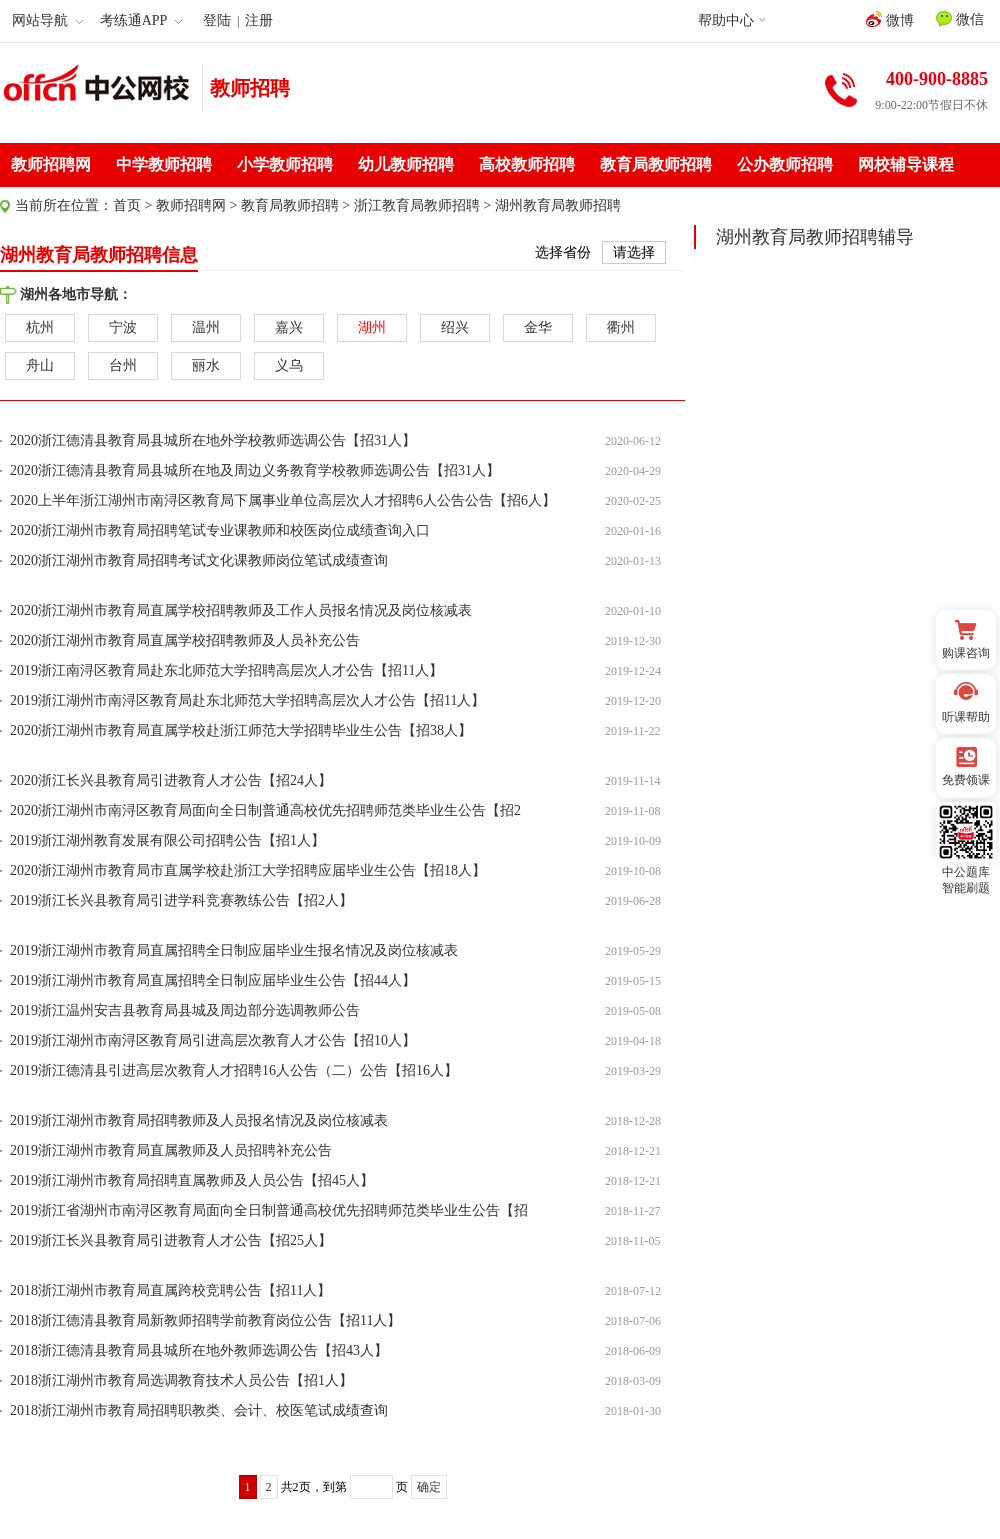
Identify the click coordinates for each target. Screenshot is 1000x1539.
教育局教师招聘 (656, 164)
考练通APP (141, 20)
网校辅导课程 (906, 164)
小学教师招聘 (285, 164)
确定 (429, 1487)
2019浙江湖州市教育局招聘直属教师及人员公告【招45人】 (192, 1180)
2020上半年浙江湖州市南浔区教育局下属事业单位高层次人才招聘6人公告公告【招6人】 (283, 500)
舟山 (40, 365)
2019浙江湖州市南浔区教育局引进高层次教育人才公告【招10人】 (213, 1040)
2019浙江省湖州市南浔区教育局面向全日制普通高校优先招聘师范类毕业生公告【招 (269, 1210)
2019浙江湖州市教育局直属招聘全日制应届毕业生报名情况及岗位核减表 (234, 950)
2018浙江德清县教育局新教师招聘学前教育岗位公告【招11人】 (205, 1320)
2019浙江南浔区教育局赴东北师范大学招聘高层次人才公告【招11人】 (226, 670)
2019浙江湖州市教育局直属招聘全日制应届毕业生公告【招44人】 (213, 980)
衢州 (621, 327)
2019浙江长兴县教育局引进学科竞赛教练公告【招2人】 (181, 900)
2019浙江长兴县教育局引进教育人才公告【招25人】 (171, 1240)
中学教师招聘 (164, 164)
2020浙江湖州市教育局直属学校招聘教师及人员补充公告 (185, 640)
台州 (123, 365)
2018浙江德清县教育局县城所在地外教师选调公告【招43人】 (199, 1350)
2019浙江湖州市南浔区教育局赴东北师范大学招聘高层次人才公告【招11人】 (247, 700)
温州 (206, 327)
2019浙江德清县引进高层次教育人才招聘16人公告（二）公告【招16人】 (234, 1070)
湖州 (372, 327)
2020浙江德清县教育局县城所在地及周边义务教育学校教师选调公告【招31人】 (255, 470)
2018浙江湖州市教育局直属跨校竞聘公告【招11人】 (170, 1290)
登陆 (217, 20)
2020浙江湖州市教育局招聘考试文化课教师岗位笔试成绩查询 (199, 560)
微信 (960, 19)
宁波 (123, 327)
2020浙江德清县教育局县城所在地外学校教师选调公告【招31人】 (213, 440)
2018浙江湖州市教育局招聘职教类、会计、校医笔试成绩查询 (199, 1410)
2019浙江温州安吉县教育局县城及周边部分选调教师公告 (185, 1010)
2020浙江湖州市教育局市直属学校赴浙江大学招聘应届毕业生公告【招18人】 (248, 870)
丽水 (206, 365)
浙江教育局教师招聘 (417, 205)
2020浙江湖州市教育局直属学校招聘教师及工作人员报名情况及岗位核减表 (241, 610)
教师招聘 (250, 88)
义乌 (289, 365)
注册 (259, 20)
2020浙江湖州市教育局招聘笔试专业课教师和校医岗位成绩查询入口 (220, 530)
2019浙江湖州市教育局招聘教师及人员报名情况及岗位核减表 (199, 1120)
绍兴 (455, 327)
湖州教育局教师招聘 (558, 205)
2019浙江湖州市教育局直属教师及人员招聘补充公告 (171, 1150)
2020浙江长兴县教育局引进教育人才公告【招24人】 (171, 780)
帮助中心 (726, 20)
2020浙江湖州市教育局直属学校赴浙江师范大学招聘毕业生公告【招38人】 (241, 730)
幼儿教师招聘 (406, 164)
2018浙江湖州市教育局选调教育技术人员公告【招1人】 (181, 1380)
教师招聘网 (51, 164)
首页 (127, 205)
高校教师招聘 (527, 164)
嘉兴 (289, 327)
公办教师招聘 (785, 164)
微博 (890, 19)
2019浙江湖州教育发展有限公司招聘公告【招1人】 (167, 840)
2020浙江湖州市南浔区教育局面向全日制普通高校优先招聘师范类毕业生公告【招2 (265, 810)
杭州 (40, 327)
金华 (538, 327)
